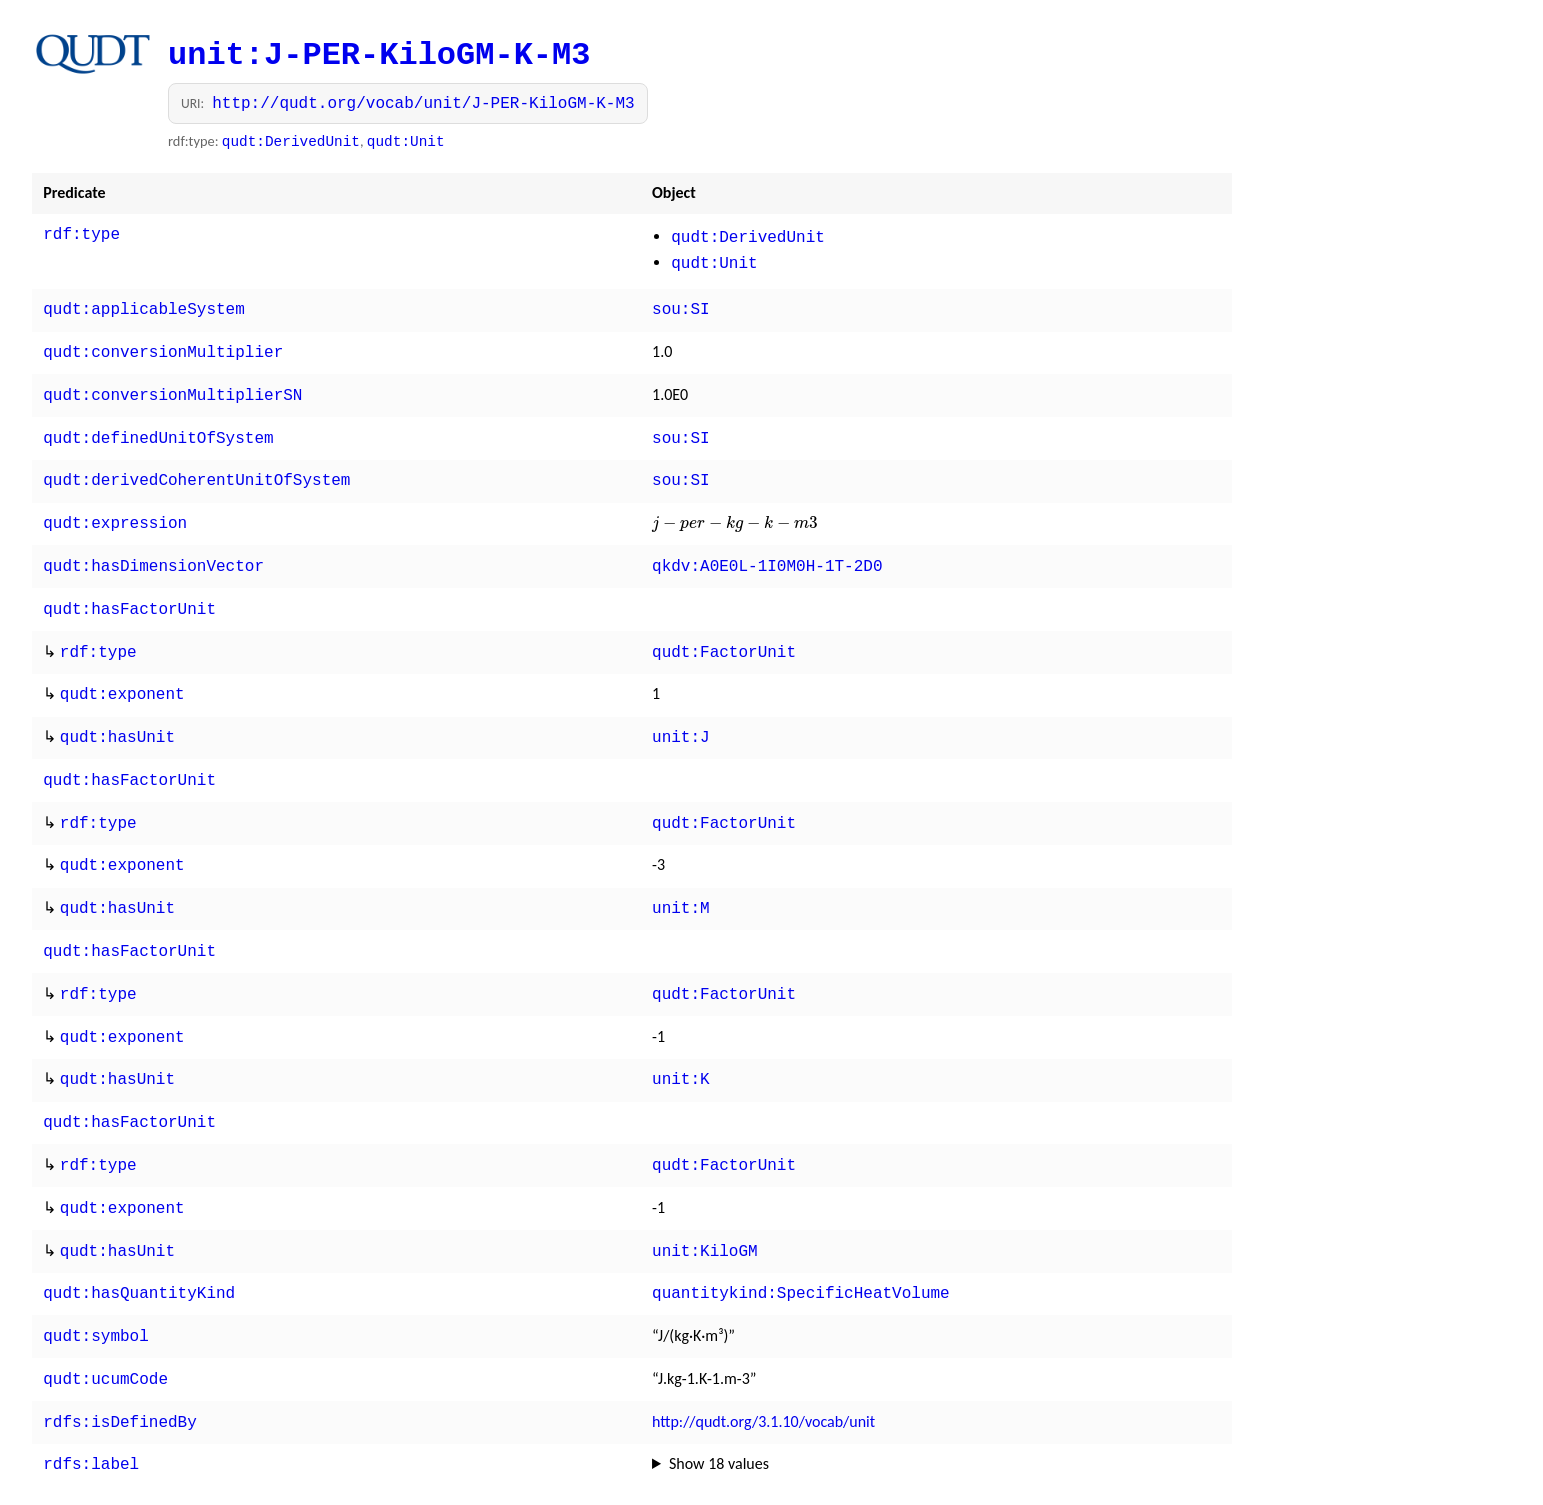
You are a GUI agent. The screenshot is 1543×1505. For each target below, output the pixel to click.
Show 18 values (719, 1403)
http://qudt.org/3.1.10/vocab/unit (763, 1363)
